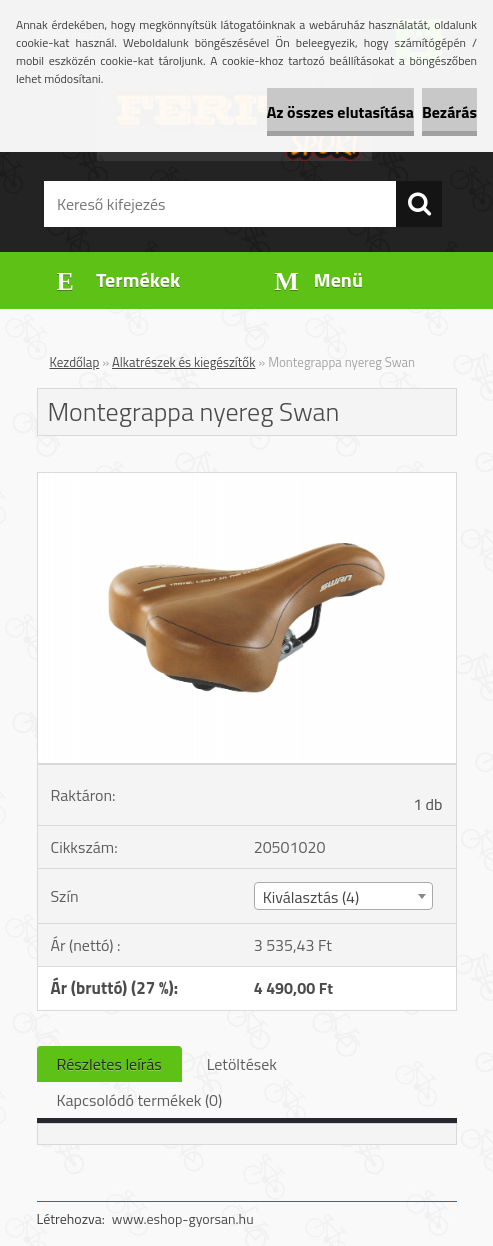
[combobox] (343, 896)
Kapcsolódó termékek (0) (140, 1100)
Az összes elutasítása (340, 112)
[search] (419, 204)
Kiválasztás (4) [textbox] (311, 897)
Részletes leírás (109, 1064)
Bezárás (449, 112)
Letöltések (242, 1064)
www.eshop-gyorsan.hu (183, 1218)
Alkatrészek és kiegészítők (183, 362)
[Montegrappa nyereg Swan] (247, 481)
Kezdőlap (75, 362)
